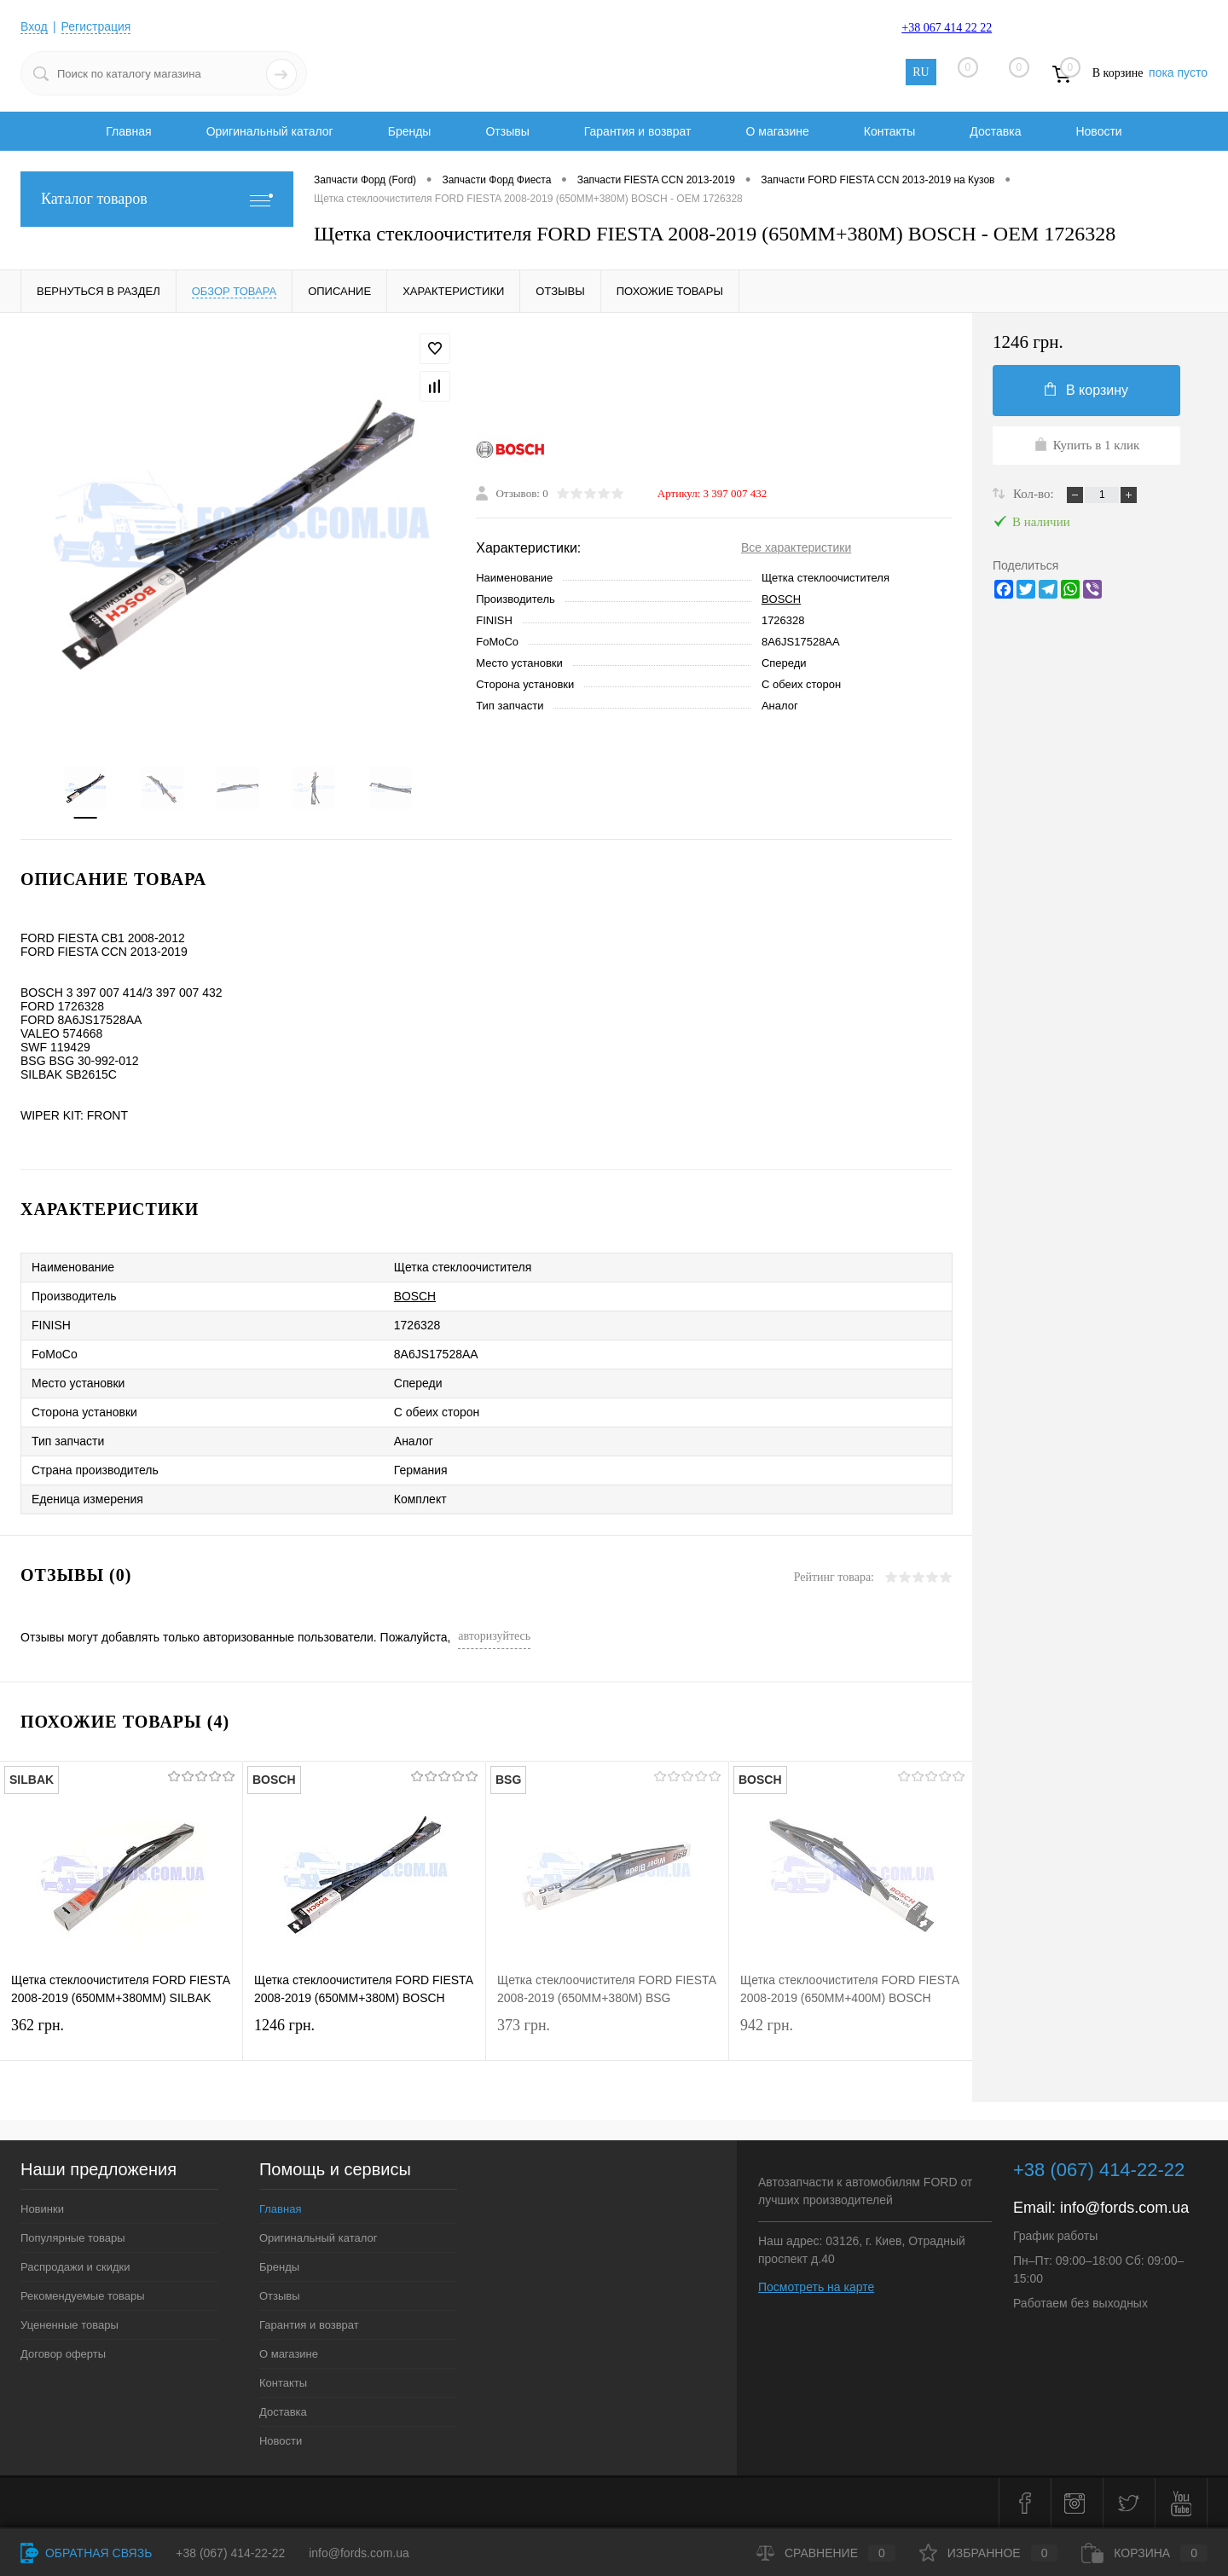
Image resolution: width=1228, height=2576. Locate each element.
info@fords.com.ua (1124, 2207)
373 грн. (607, 2036)
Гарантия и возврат (638, 131)
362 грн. (121, 2036)
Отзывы (507, 131)
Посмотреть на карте (816, 2287)
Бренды (410, 131)
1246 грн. (364, 2036)
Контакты (889, 131)
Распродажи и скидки (75, 2267)
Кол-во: (1035, 494)
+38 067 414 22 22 (946, 27)
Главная (128, 131)
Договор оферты (63, 2353)
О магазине (776, 131)
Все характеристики (796, 547)
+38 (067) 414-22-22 (230, 2553)
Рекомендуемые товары (82, 2295)
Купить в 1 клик (1087, 444)
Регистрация (96, 26)
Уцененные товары (69, 2324)
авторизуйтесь (494, 1636)
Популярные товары (72, 2238)
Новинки (42, 2209)
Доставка (995, 131)
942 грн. (850, 2036)
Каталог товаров (157, 199)
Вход (34, 26)
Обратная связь (86, 2553)
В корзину (1086, 389)
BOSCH (781, 599)
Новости (1098, 131)
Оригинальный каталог (269, 131)
